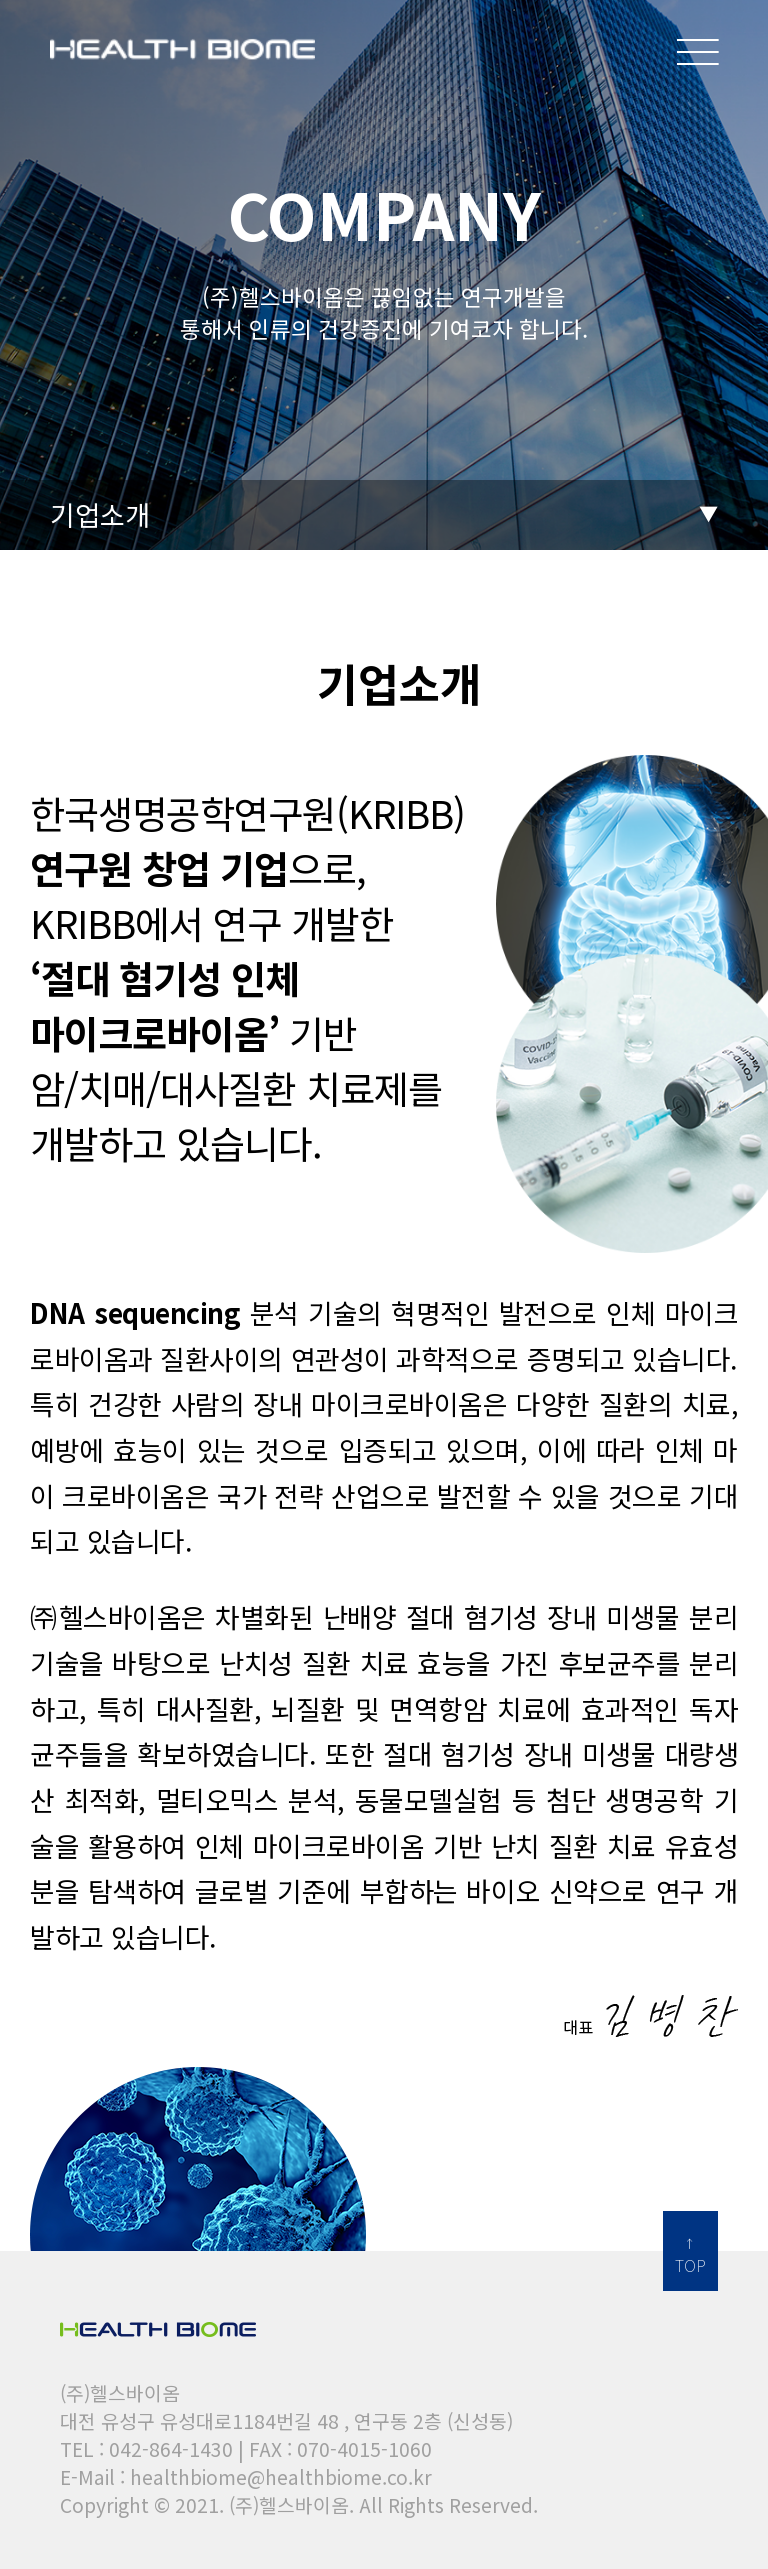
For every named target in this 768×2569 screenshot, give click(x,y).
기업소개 (100, 514)
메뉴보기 (698, 43)
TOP (690, 2265)
